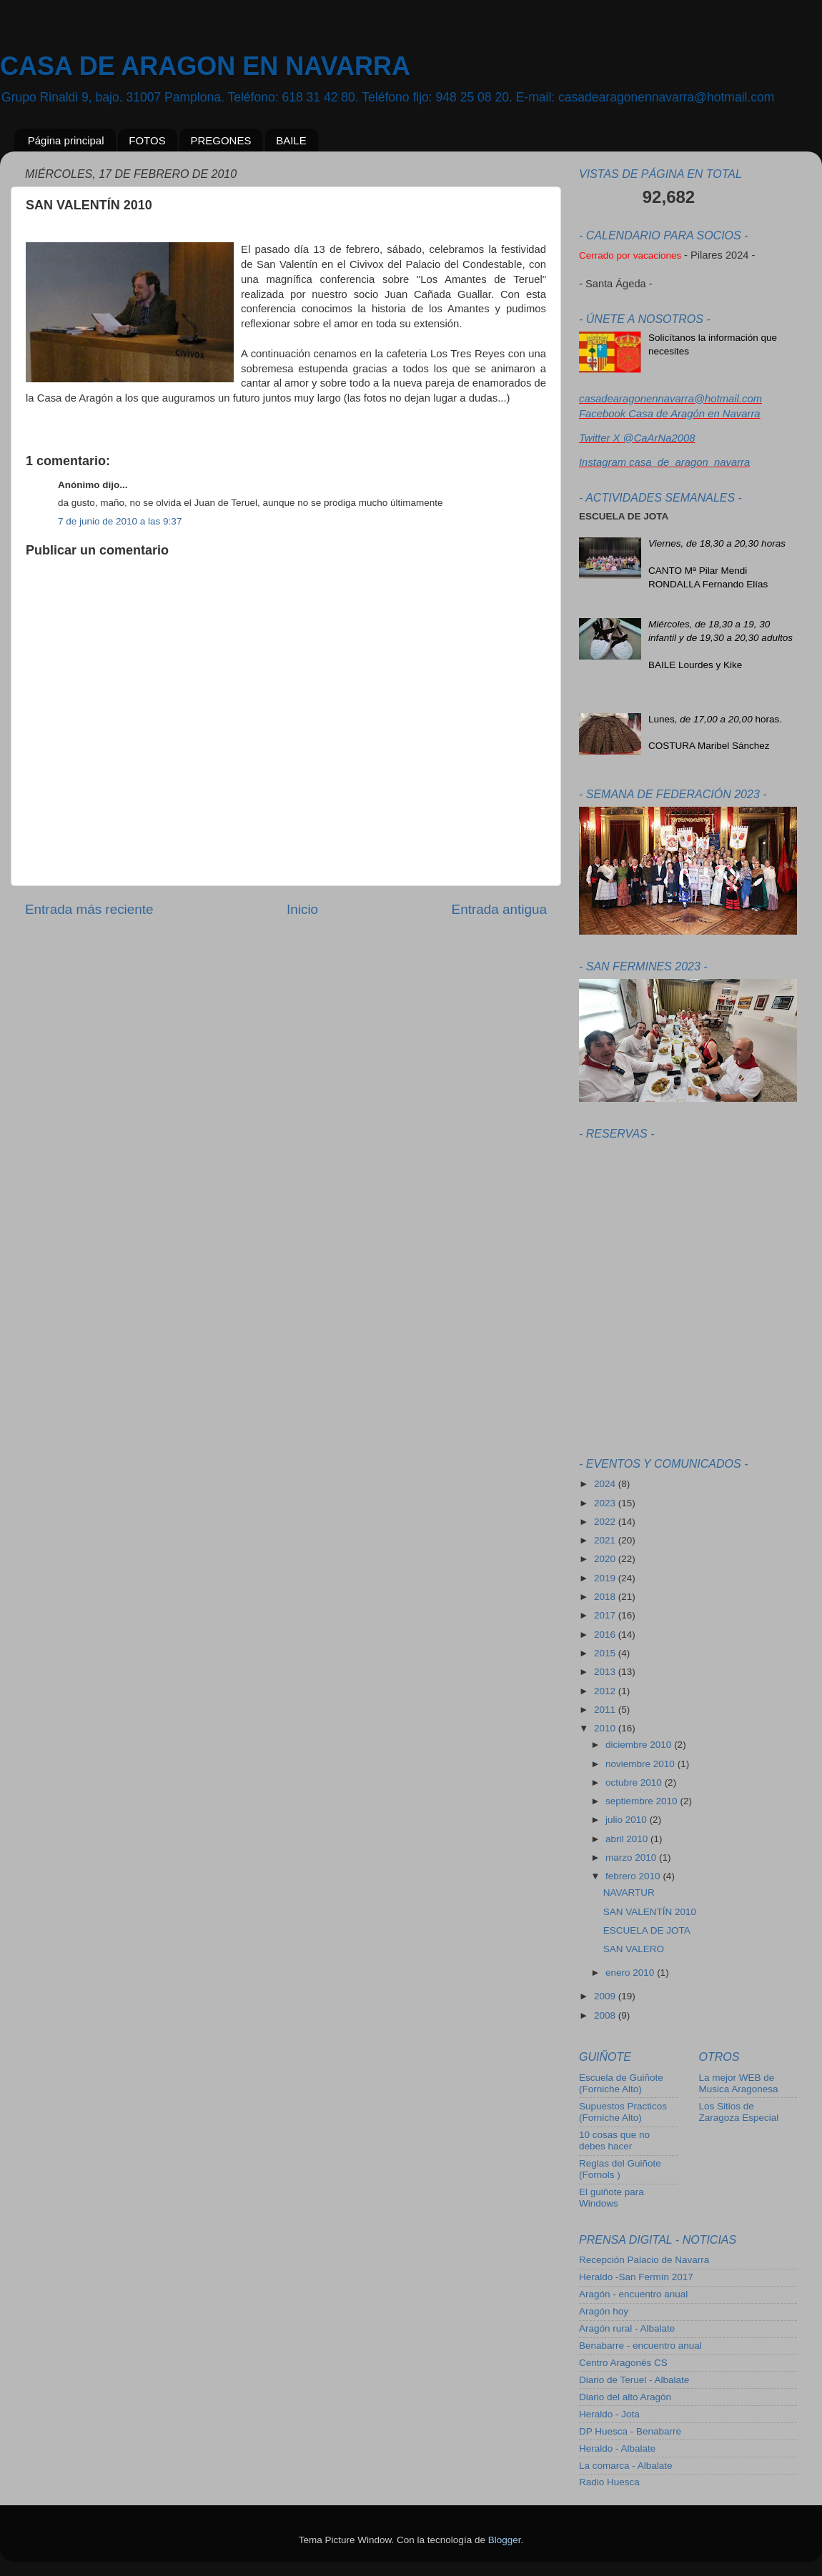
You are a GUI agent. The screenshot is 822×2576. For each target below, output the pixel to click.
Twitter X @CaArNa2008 (637, 438)
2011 (606, 1709)
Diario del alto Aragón (625, 2397)
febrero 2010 (634, 1876)
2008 (606, 2015)
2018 (606, 1596)
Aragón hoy (603, 2311)
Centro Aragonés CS (623, 2362)
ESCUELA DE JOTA (646, 1930)
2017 (606, 1615)
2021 (606, 1540)
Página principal (66, 140)
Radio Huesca (609, 2482)
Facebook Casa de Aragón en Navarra (670, 413)
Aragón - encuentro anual (633, 2294)
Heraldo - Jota (609, 2414)
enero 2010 (631, 1972)
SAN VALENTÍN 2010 (649, 1911)
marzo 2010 (632, 1857)
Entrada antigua (499, 909)
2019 (606, 1578)
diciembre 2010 (639, 1744)
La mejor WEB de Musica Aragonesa (738, 2083)
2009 (606, 1996)
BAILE (291, 140)
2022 (606, 1521)
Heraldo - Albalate (617, 2448)
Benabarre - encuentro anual (640, 2345)
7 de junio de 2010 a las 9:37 (120, 521)
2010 (606, 1728)
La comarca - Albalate (626, 2465)
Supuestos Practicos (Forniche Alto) (623, 2112)
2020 (606, 1558)
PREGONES (220, 140)
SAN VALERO (633, 1949)
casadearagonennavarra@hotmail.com (670, 398)
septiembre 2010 (642, 1801)
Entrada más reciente (89, 909)
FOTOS (147, 140)
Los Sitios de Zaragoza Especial (739, 2112)
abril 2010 (627, 1839)
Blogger (504, 2540)
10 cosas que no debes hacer (614, 2140)
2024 (606, 1483)
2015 (606, 1653)
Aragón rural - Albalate (627, 2328)
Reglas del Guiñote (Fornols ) (620, 2169)
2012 (606, 1691)
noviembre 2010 (641, 1764)
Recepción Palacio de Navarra (644, 2259)
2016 (606, 1634)
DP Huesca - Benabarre (630, 2431)
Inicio (302, 909)
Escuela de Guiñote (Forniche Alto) (621, 2083)
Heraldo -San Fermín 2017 (636, 2277)
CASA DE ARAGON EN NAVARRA (205, 66)
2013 (606, 1671)
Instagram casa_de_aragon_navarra (664, 462)
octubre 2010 (635, 1782)
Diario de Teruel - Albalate (634, 2379)
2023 (606, 1503)
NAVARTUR (629, 1892)
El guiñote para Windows (611, 2198)
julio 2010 (627, 1819)
